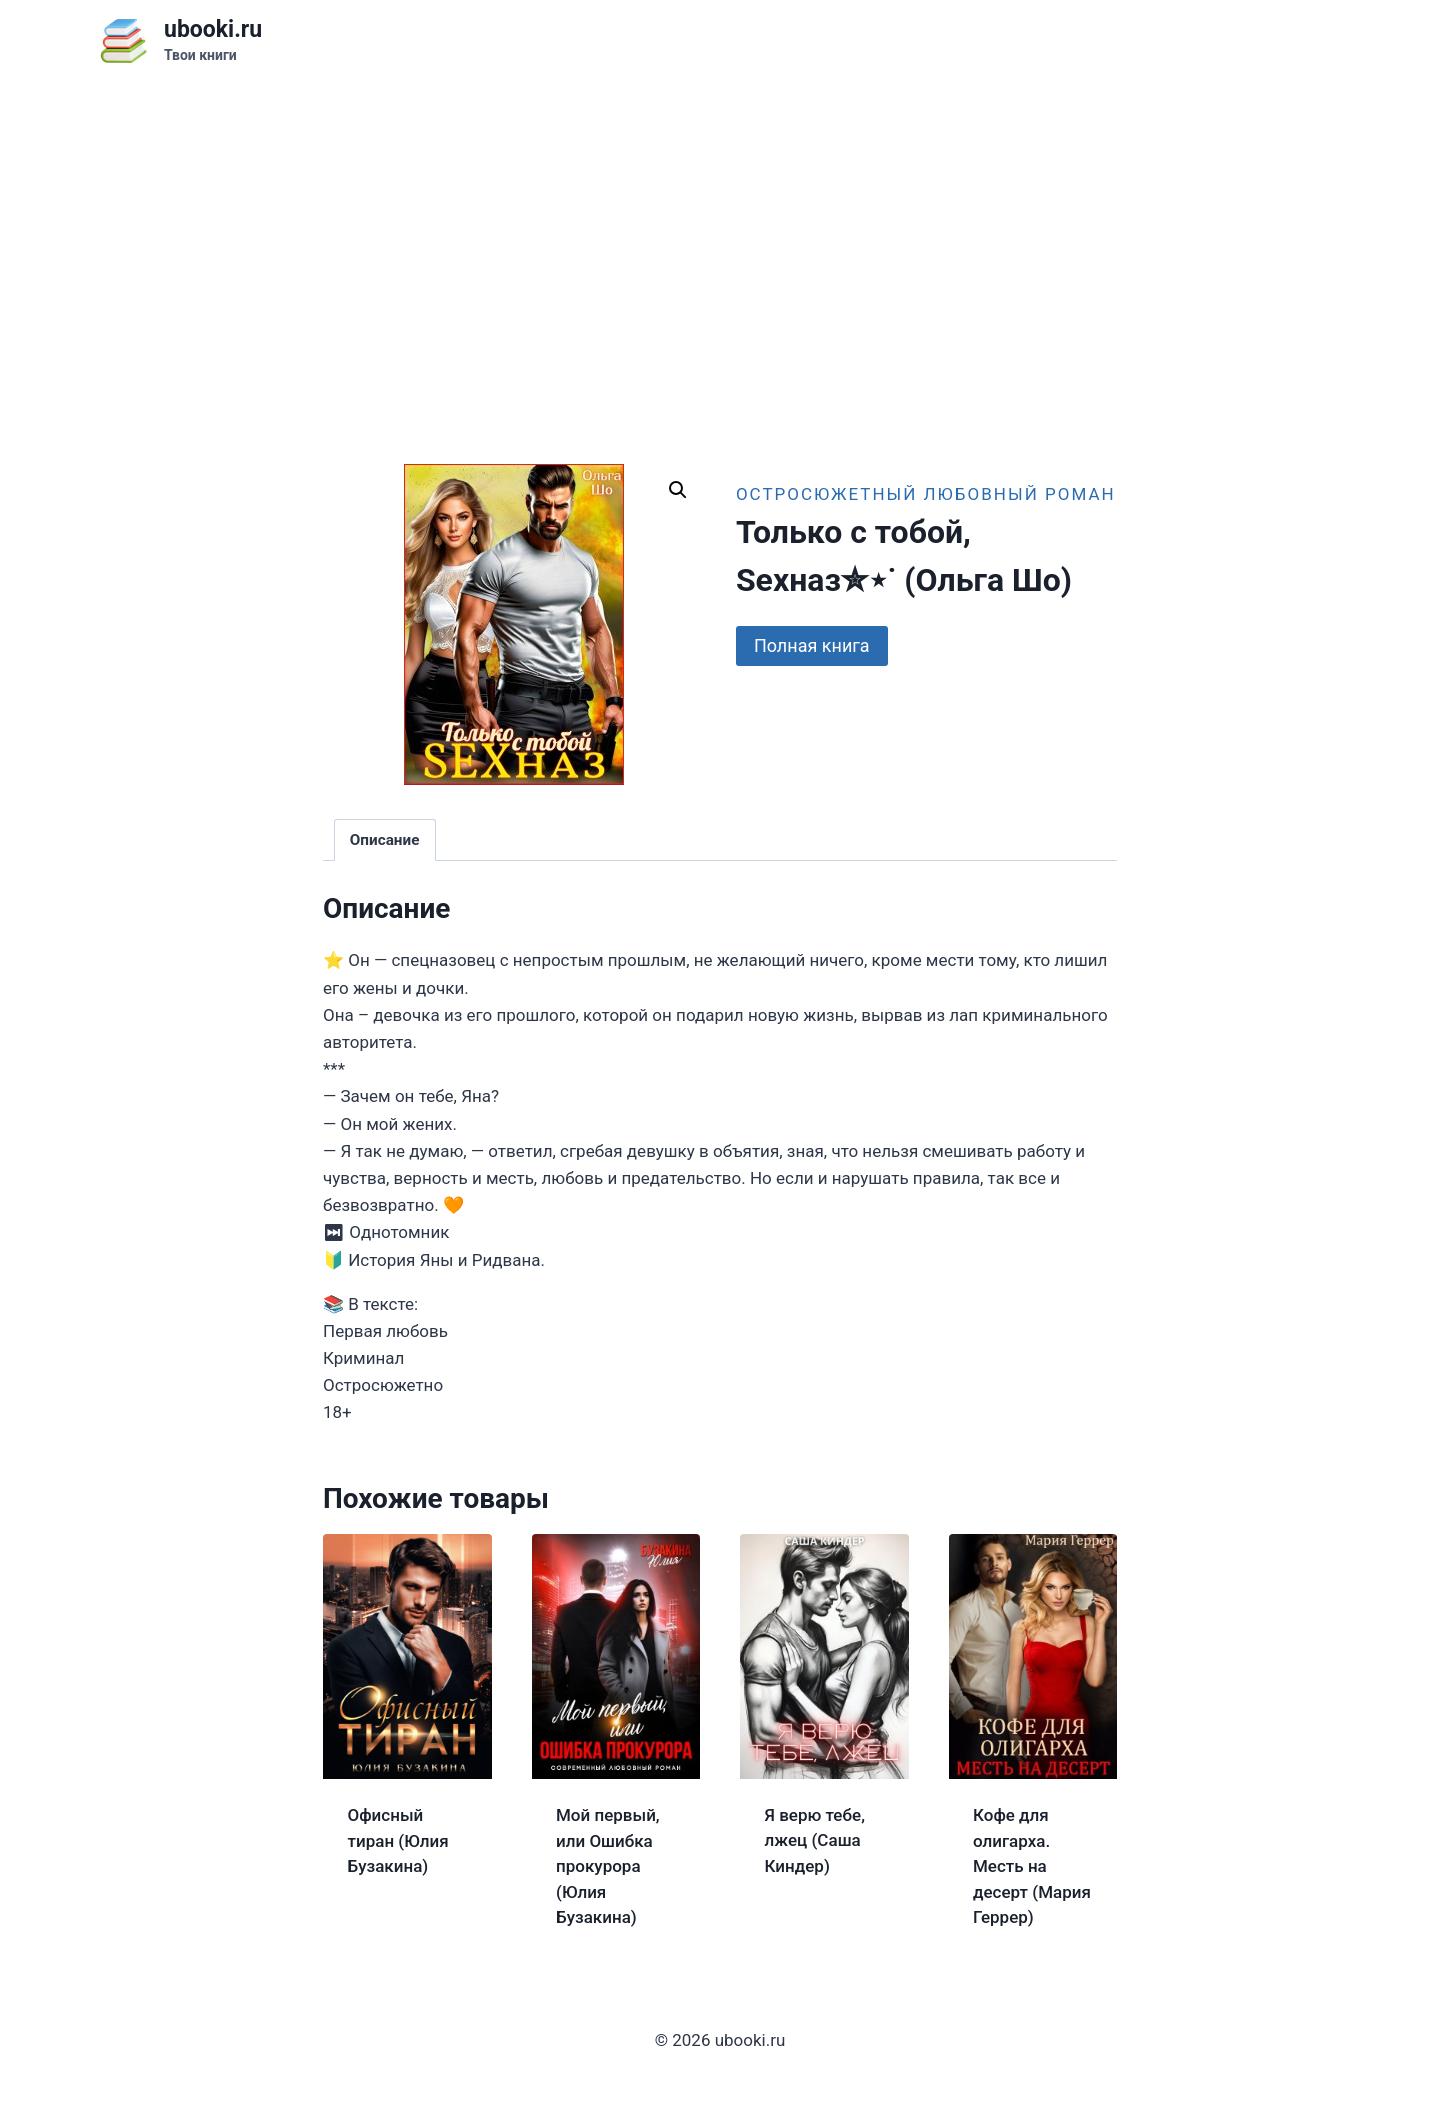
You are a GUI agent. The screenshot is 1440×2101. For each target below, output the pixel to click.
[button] (678, 490)
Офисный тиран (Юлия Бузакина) (398, 1840)
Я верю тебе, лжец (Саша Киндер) (815, 1840)
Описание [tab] (385, 840)
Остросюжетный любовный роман (926, 494)
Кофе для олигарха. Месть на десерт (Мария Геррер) (1032, 1866)
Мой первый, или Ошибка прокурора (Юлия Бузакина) (608, 1866)
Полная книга (812, 645)
